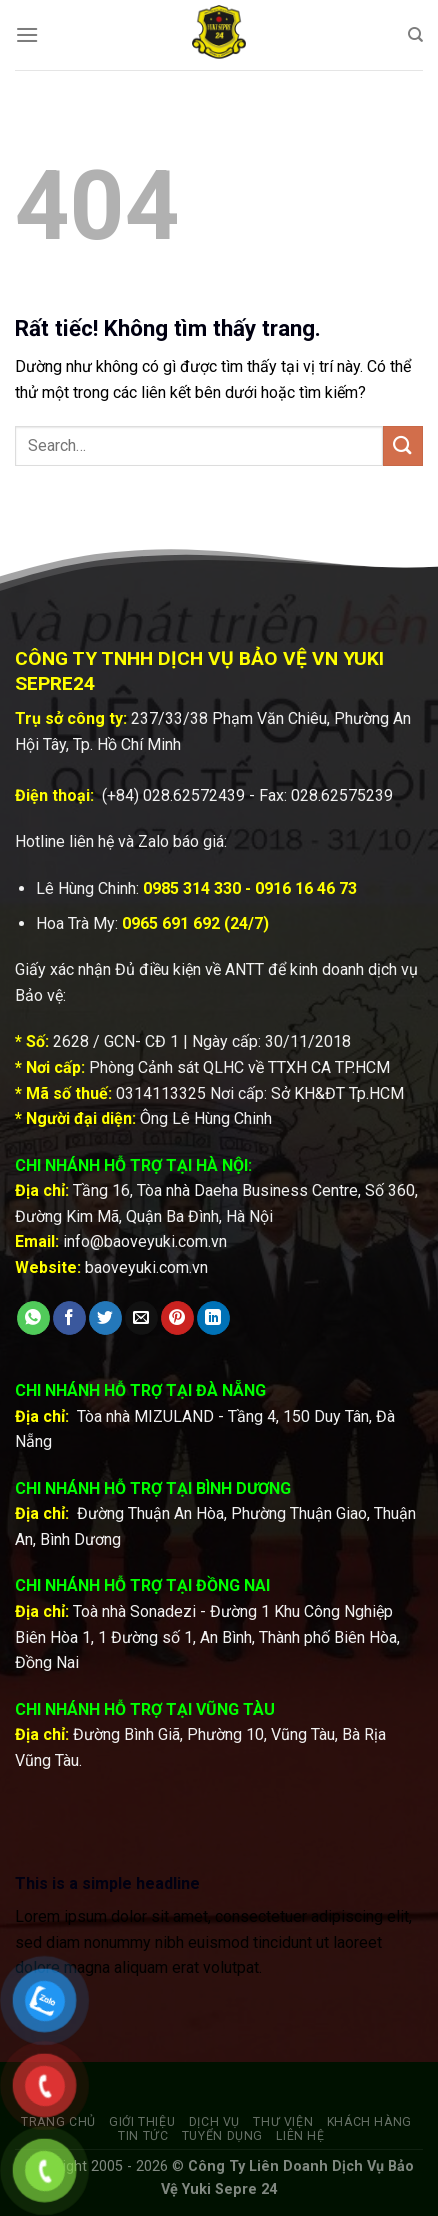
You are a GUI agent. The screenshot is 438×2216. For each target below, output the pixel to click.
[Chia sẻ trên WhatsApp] (33, 1318)
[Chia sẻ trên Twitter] (105, 1318)
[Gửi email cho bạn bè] (141, 1318)
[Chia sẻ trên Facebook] (69, 1318)
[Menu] (27, 34)
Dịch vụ (214, 2122)
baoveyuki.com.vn (146, 1267)
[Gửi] (403, 445)
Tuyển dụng (222, 2136)
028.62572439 (194, 795)
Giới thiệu (142, 2122)
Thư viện (283, 2122)
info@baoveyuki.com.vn (145, 1241)
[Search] (415, 35)
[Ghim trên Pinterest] (177, 1318)
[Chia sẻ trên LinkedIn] (213, 1318)
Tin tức (143, 2136)
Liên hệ (300, 2136)
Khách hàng (369, 2122)
